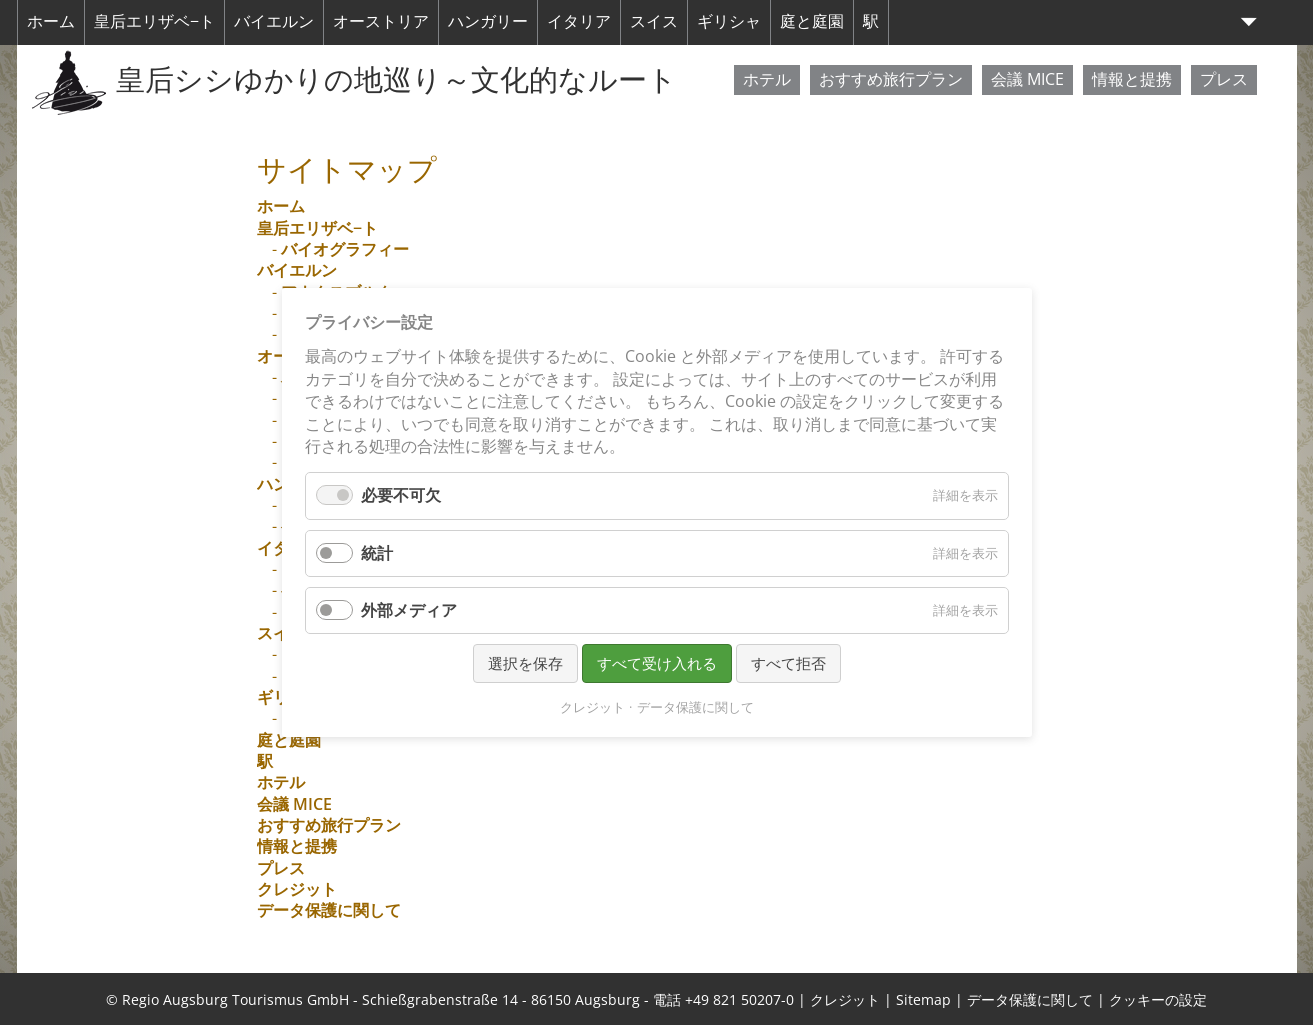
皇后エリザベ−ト (154, 21)
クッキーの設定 (1158, 999)
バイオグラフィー (345, 249)
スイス (654, 21)
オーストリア (381, 21)
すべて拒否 (788, 663)
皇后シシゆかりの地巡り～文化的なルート (396, 79)
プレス (1224, 79)
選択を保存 (525, 663)
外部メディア (409, 610)
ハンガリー (488, 21)
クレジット (297, 889)
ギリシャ (729, 21)
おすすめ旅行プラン (891, 79)
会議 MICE (1027, 79)
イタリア (579, 21)
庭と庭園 (812, 21)
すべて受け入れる (657, 663)
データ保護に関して (329, 910)
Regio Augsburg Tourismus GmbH (235, 999)
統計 (377, 553)
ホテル (767, 79)
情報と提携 (1132, 79)
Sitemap (923, 999)
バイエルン (274, 21)
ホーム (51, 21)
